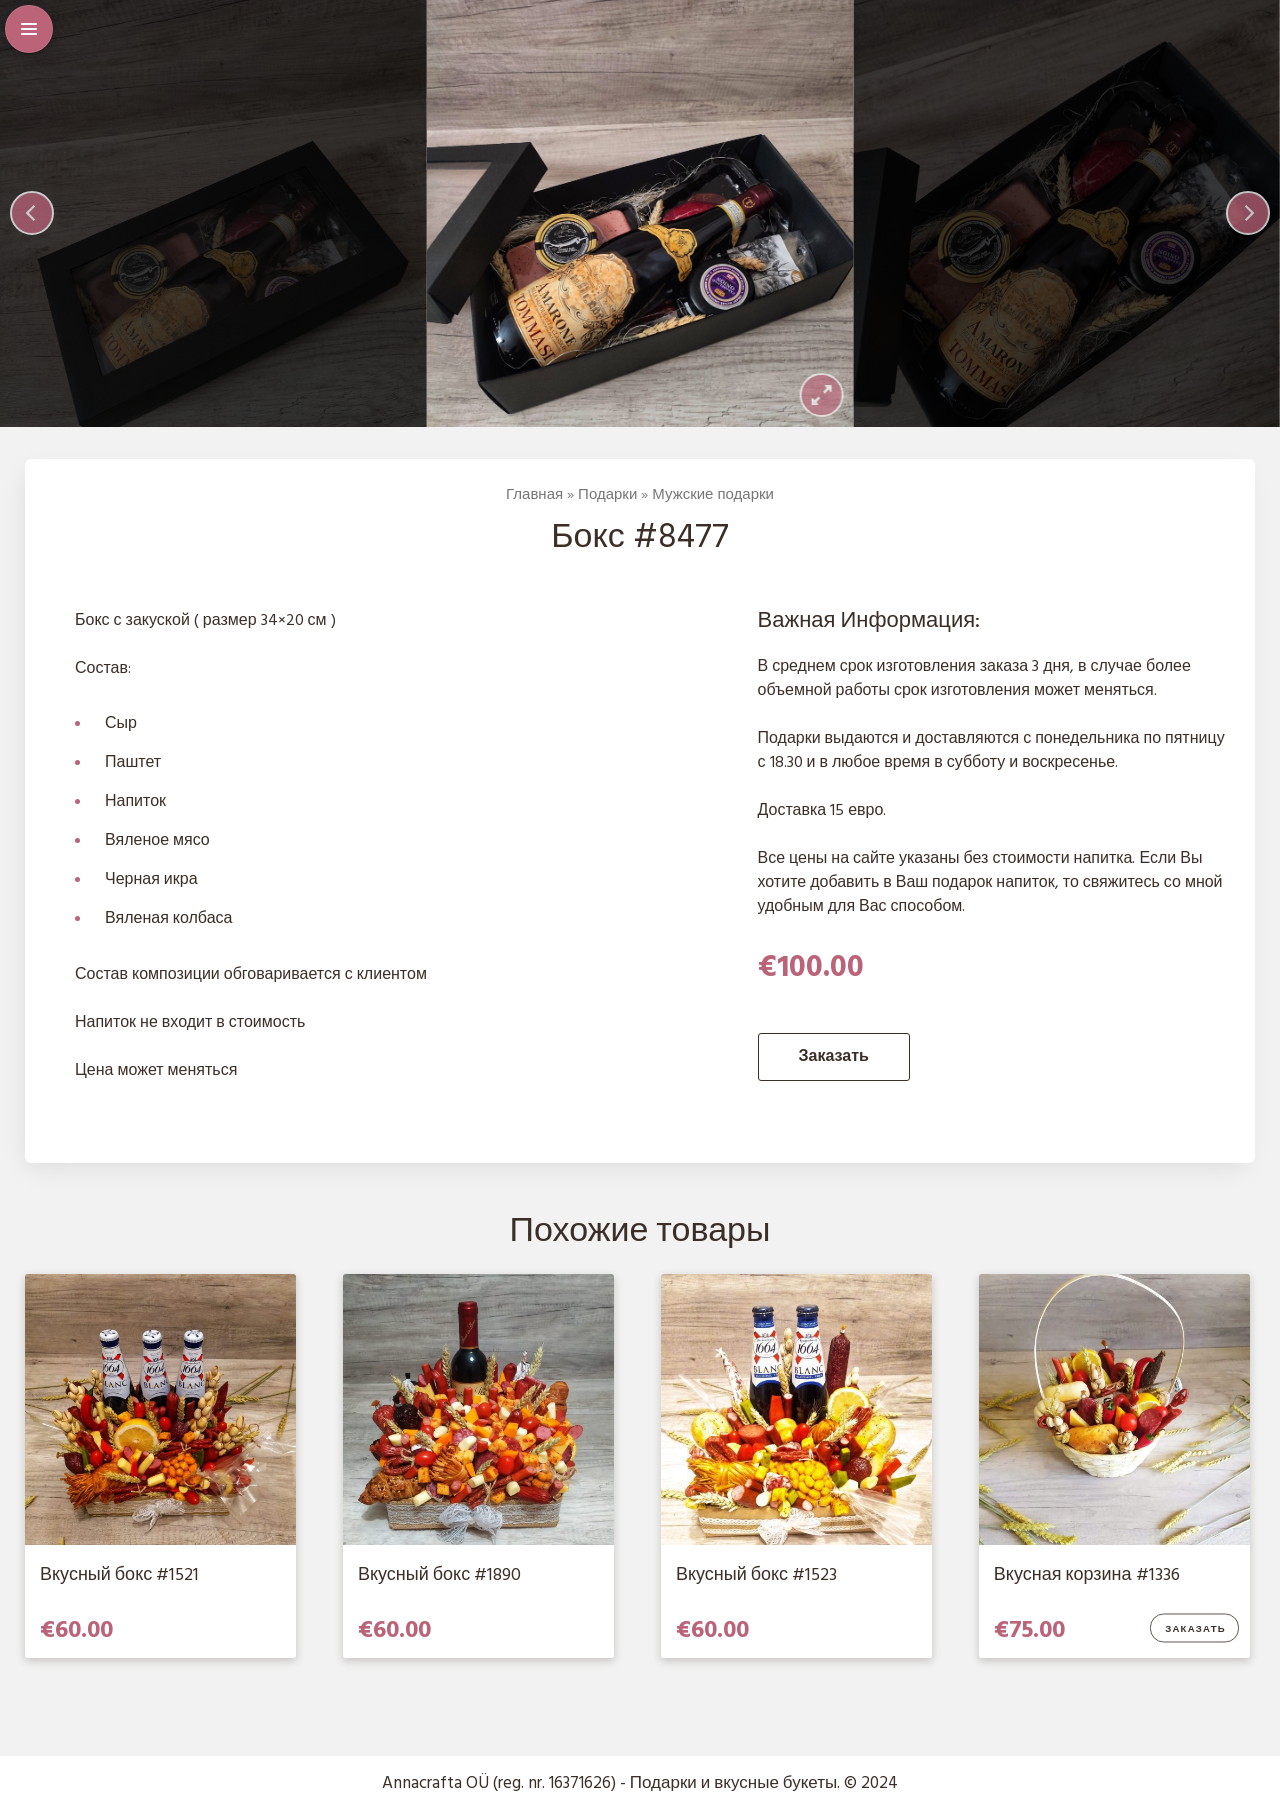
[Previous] (32, 213)
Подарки (607, 495)
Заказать (834, 1057)
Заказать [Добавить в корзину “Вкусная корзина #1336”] (1196, 1630)
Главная (534, 495)
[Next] (1248, 213)
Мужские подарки (713, 495)
